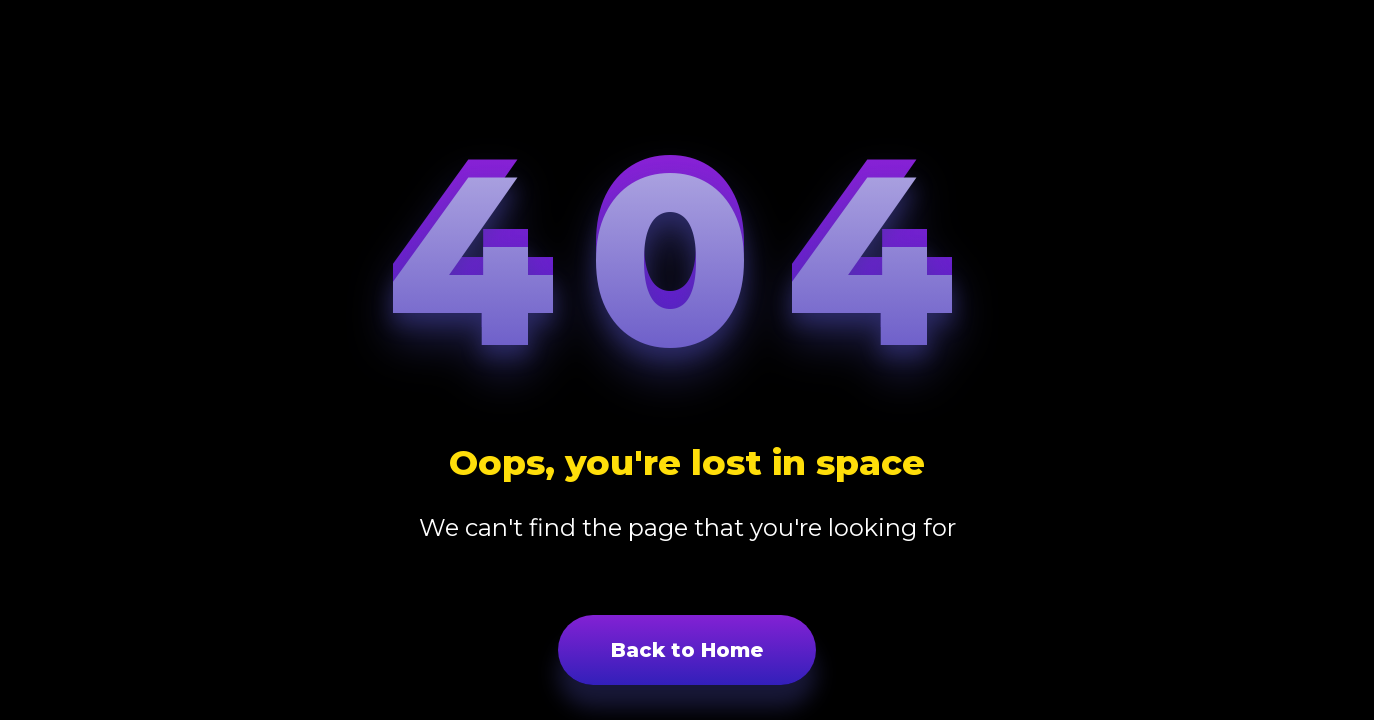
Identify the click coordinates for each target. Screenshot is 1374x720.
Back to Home (687, 650)
